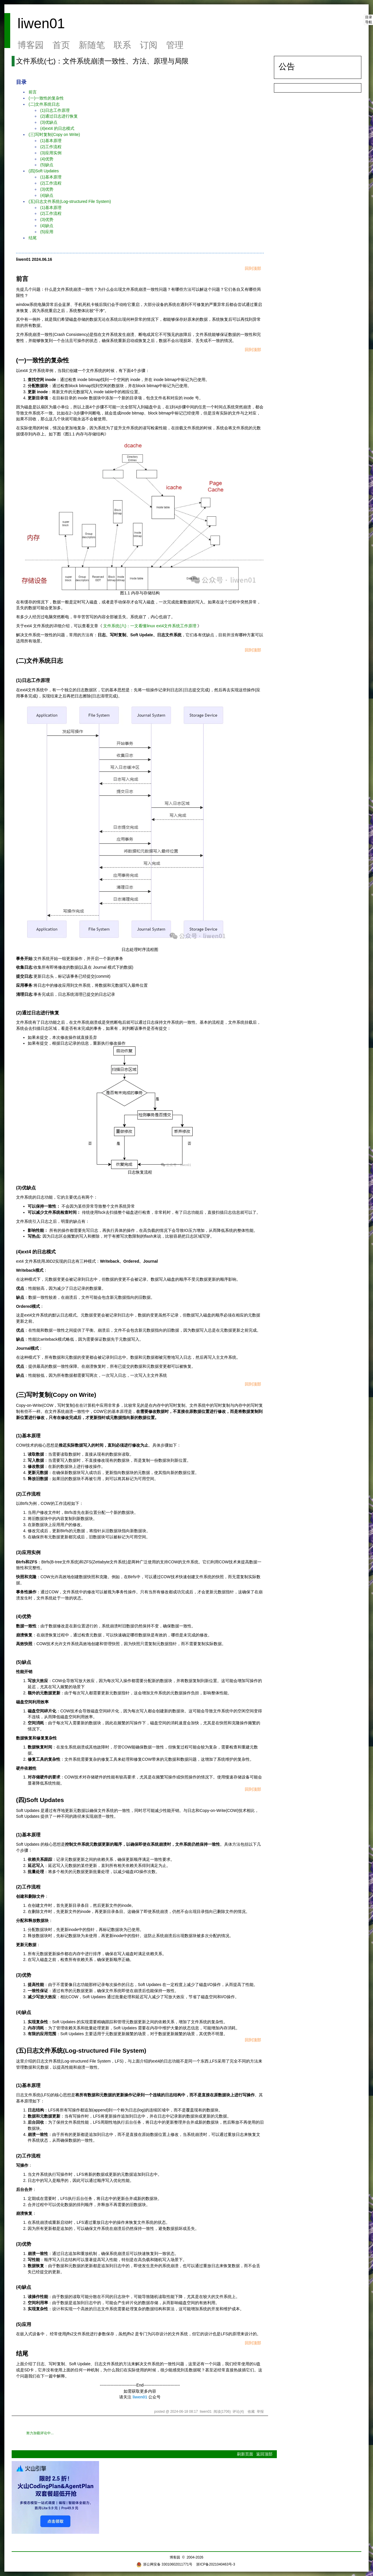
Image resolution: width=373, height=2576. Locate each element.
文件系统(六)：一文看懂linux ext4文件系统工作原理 (149, 625)
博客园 (30, 45)
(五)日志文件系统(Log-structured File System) (70, 201)
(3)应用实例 (50, 152)
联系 (122, 45)
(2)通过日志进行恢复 (59, 116)
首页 (61, 45)
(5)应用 (46, 231)
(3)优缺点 (48, 122)
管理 (175, 45)
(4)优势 (46, 159)
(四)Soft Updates (44, 171)
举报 (260, 2412)
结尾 (33, 237)
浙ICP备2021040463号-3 (215, 2564)
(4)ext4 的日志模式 (57, 128)
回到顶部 (253, 268)
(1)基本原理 (50, 140)
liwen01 (41, 23)
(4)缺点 (46, 195)
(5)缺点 (46, 164)
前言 (33, 92)
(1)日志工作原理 (55, 110)
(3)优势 (46, 189)
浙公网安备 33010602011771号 (164, 2564)
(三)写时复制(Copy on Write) (54, 134)
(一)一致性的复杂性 (46, 98)
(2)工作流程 (50, 146)
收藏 (251, 2412)
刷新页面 (245, 2454)
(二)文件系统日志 (44, 104)
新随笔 (92, 45)
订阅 (148, 45)
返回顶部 (264, 2454)
